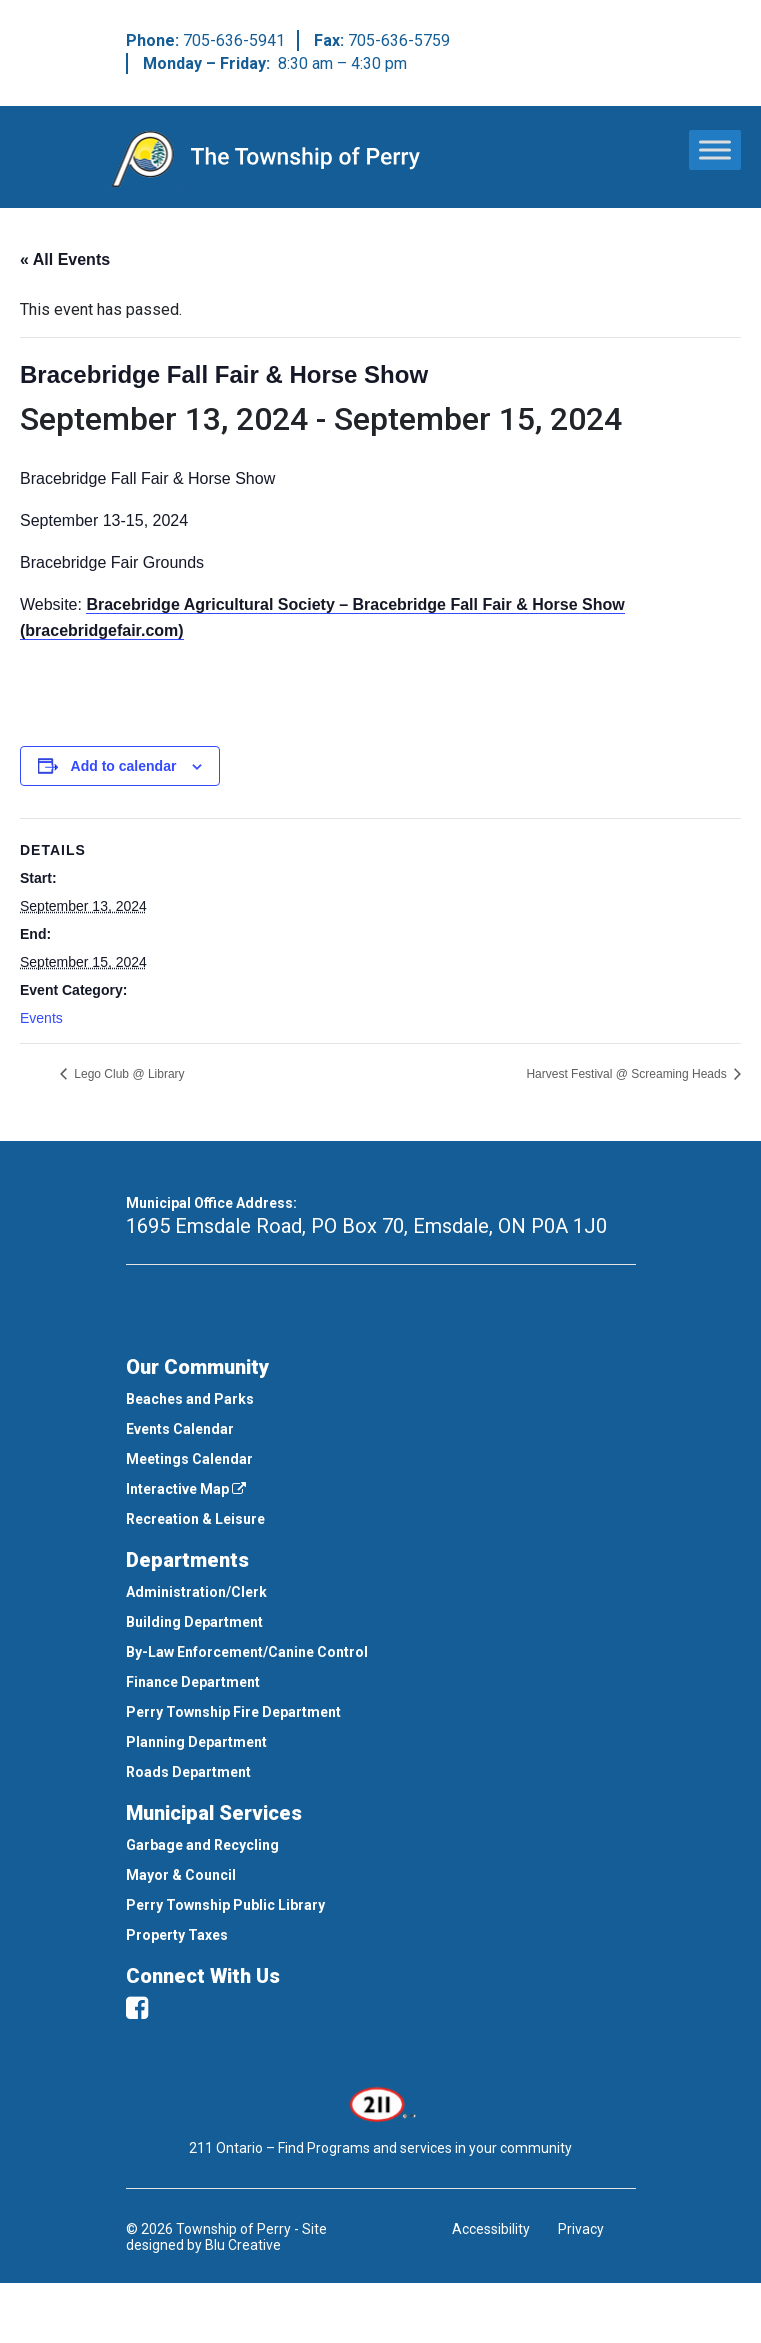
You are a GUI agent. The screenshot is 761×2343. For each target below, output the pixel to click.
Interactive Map (186, 1489)
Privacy (581, 2229)
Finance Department (193, 1682)
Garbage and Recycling (202, 1845)
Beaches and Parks (190, 1399)
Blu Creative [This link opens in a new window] (243, 2245)
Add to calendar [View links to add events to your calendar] (124, 766)
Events (41, 1018)
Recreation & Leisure (195, 1519)
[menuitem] (381, 1399)
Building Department (194, 1622)
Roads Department (188, 1772)
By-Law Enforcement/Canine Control (247, 1652)
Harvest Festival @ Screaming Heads (628, 1074)
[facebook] (137, 2008)
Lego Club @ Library (128, 1074)
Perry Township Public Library (225, 1905)
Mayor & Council (181, 1875)
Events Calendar (180, 1429)
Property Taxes (177, 1935)
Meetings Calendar (189, 1459)
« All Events (65, 259)
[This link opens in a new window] (380, 2103)
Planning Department (196, 1742)
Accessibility (491, 2229)
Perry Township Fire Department (233, 1712)
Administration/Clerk (196, 1592)
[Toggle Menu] (715, 149)
